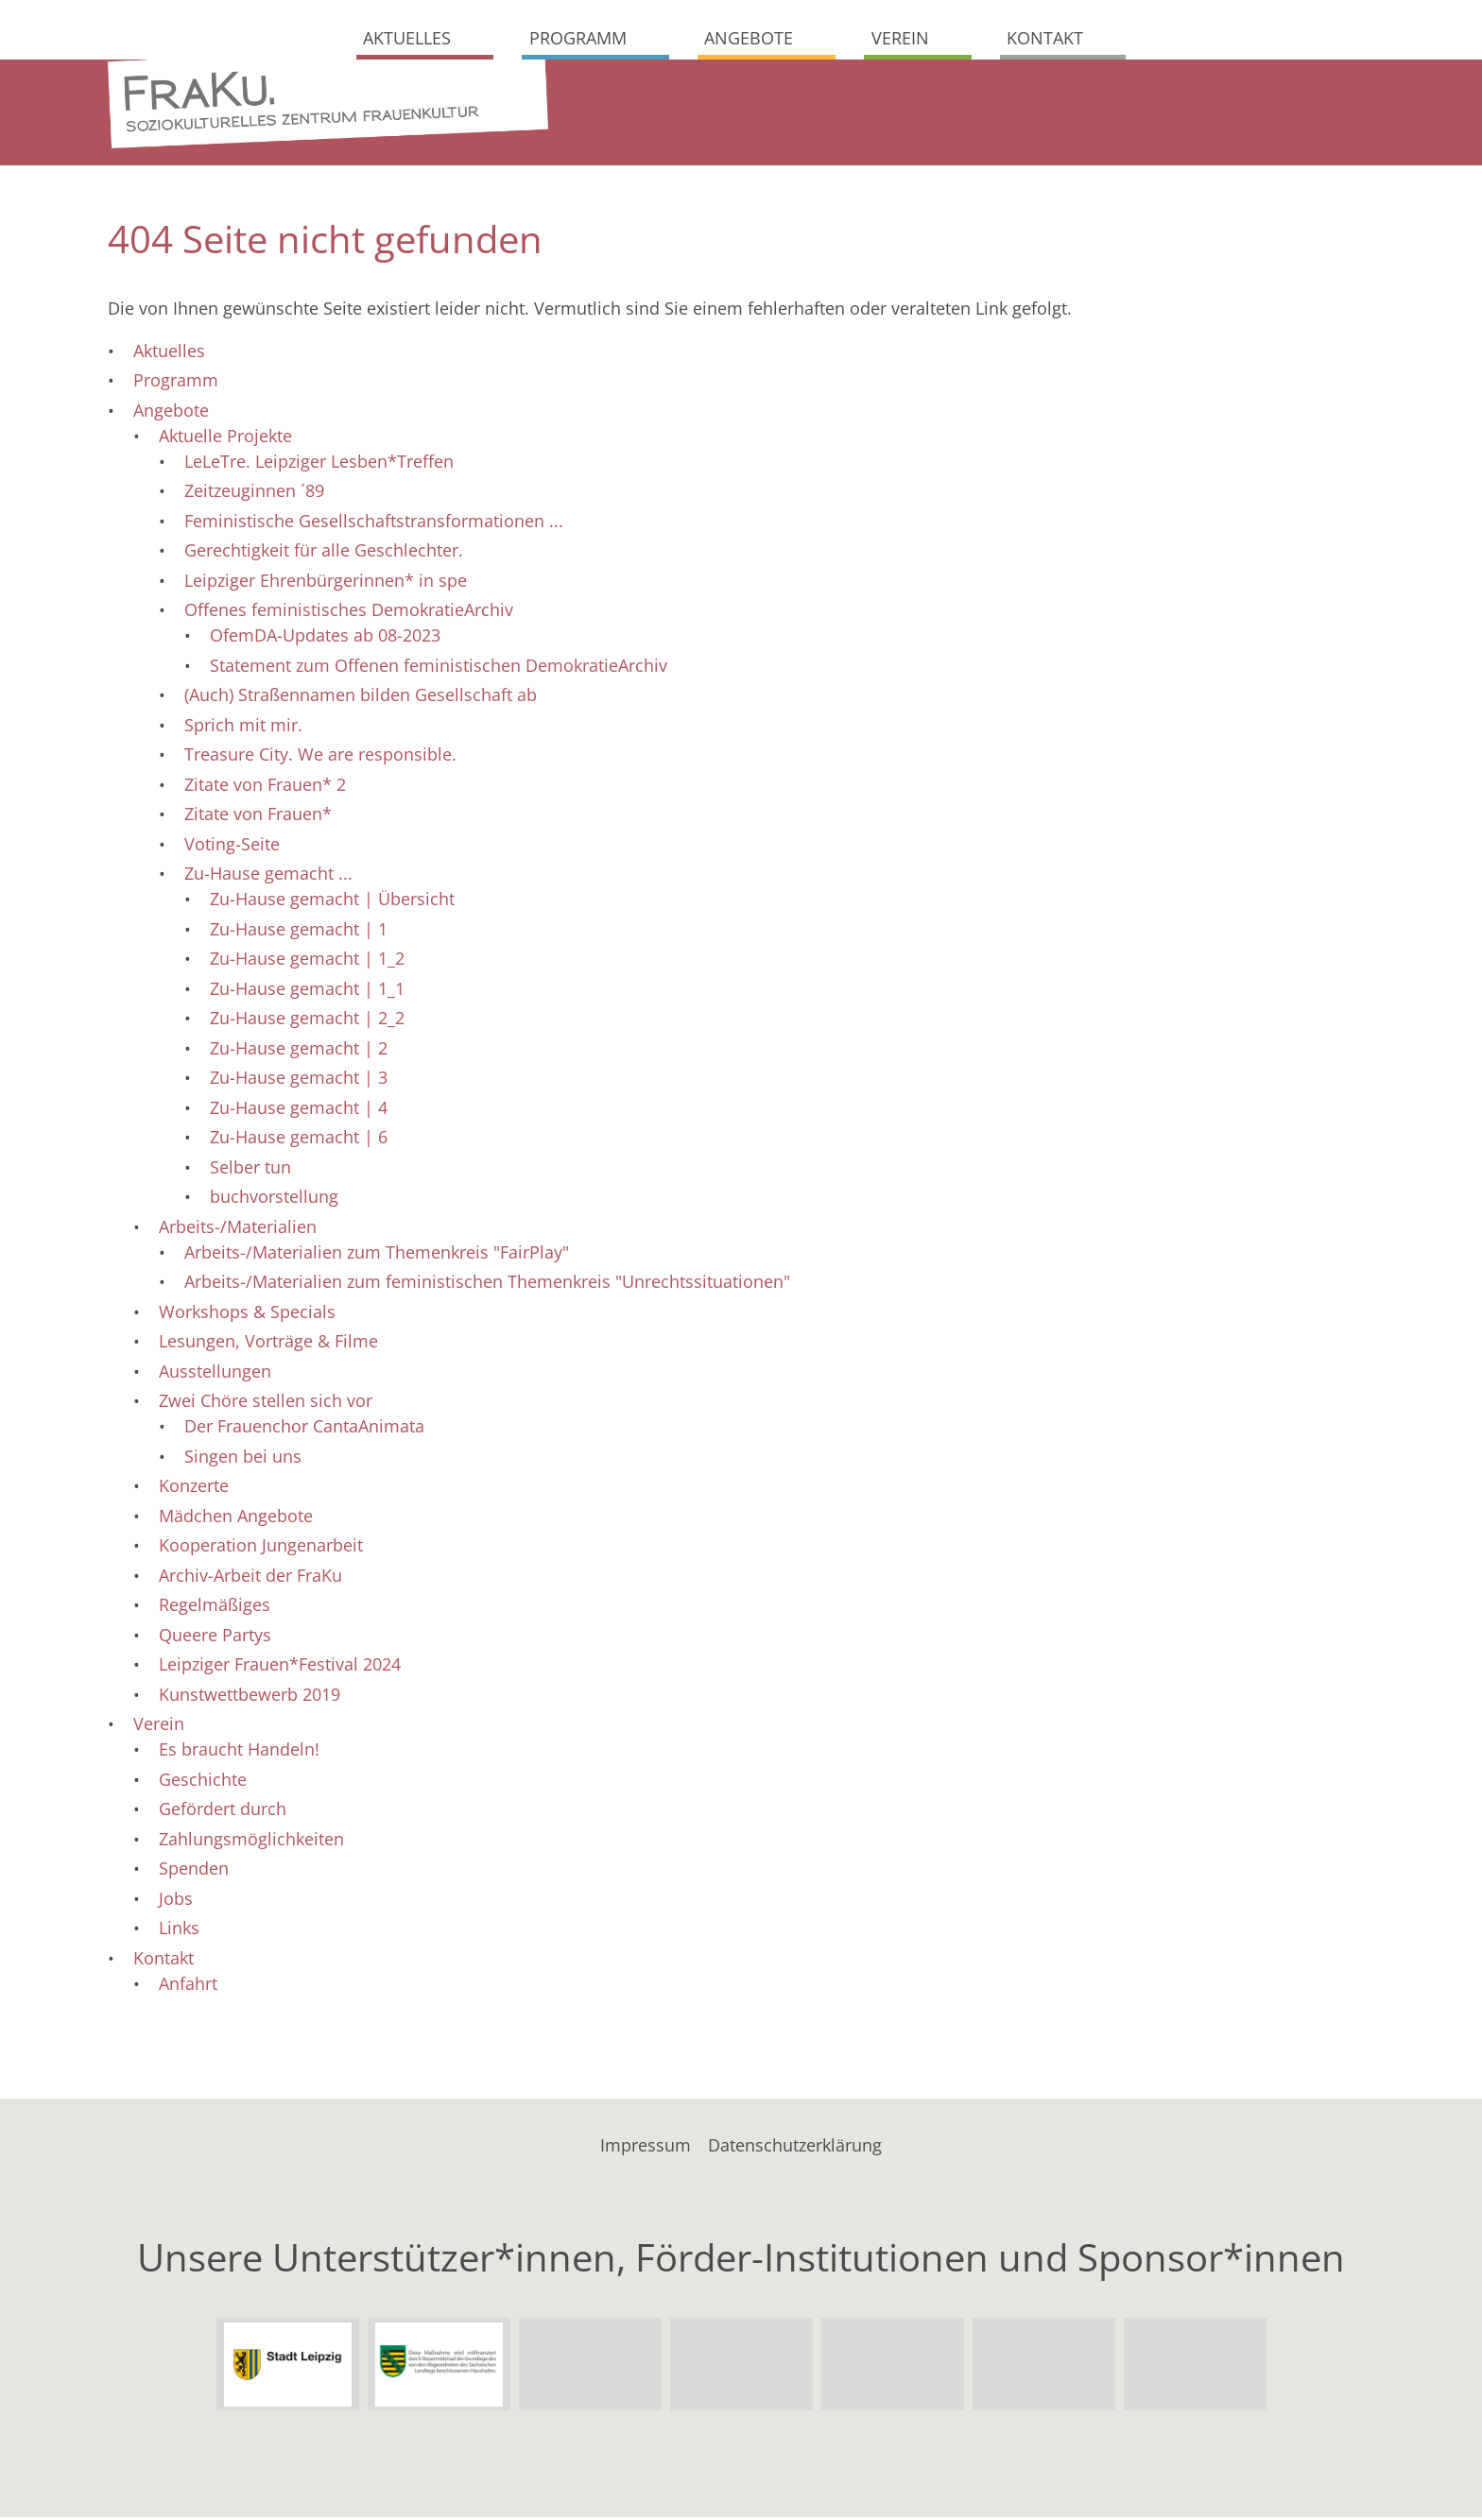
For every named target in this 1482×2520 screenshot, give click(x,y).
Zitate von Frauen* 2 (265, 787)
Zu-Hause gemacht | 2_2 (307, 1021)
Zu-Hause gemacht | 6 (299, 1140)
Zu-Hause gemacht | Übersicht (332, 902)
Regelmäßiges (214, 1608)
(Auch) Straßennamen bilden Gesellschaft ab (360, 698)
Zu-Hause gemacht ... (268, 877)
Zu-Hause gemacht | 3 (299, 1081)
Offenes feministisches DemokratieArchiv (348, 613)
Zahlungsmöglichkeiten (251, 1841)
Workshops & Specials (247, 1314)
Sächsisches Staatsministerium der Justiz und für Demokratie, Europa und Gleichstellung (741, 2367)
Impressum (645, 2147)
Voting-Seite (232, 846)
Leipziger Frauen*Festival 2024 (280, 1667)
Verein (900, 37)
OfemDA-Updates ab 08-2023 (325, 638)
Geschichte (203, 1782)
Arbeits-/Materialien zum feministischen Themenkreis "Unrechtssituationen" (487, 1285)
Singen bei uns (243, 1459)
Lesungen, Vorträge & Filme (268, 1344)
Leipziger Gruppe (892, 2367)
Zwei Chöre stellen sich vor (265, 1404)
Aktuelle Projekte (225, 438)
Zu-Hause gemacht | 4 (299, 1110)
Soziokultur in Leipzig (1195, 2367)
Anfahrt (188, 1986)
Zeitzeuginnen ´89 (254, 494)
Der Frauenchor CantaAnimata (304, 1429)
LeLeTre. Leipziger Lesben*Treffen (319, 464)
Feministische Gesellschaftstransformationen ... (373, 523)
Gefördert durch (222, 1812)
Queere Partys (215, 1637)
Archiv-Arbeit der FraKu (250, 1578)
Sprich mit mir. (243, 727)
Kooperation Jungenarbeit (261, 1548)
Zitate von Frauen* (258, 817)
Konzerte (194, 1489)
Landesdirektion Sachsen (590, 2367)
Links (179, 1931)
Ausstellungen (215, 1374)
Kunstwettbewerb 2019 (249, 1697)
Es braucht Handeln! (239, 1752)
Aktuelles (407, 37)
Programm (578, 37)
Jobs (176, 1901)
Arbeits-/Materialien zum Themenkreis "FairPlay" (376, 1254)
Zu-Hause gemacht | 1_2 (307, 962)
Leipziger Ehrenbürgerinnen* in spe (325, 583)
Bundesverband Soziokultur (1043, 2367)
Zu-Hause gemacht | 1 (299, 931)
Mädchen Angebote (236, 1518)
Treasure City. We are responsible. (320, 757)
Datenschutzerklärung (795, 2147)
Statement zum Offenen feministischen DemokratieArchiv (438, 668)
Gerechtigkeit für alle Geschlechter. (323, 553)
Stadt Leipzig (287, 2367)
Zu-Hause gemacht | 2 (299, 1050)
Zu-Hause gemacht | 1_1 (307, 991)
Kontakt (1045, 37)
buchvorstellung (274, 1200)
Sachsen (438, 2367)
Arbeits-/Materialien (238, 1229)
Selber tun (250, 1169)
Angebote (748, 37)
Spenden (194, 1871)
